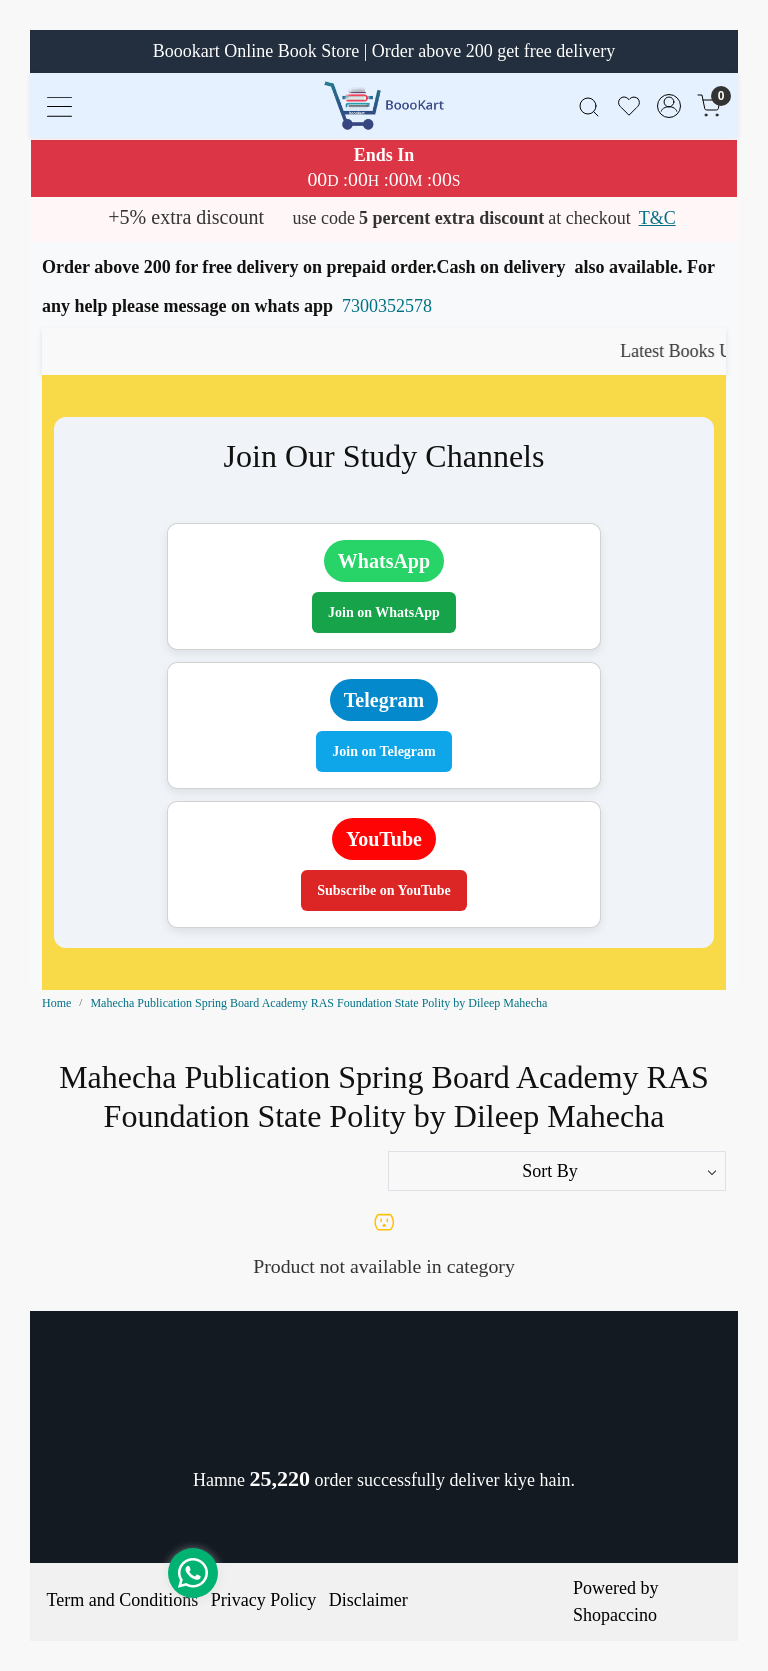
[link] (589, 105)
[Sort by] (557, 1171)
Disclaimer (368, 1600)
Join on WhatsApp (384, 612)
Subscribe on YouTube (384, 890)
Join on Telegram (383, 751)
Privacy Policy (264, 1600)
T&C (657, 218)
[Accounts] (669, 106)
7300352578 (387, 306)
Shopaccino (615, 1615)
